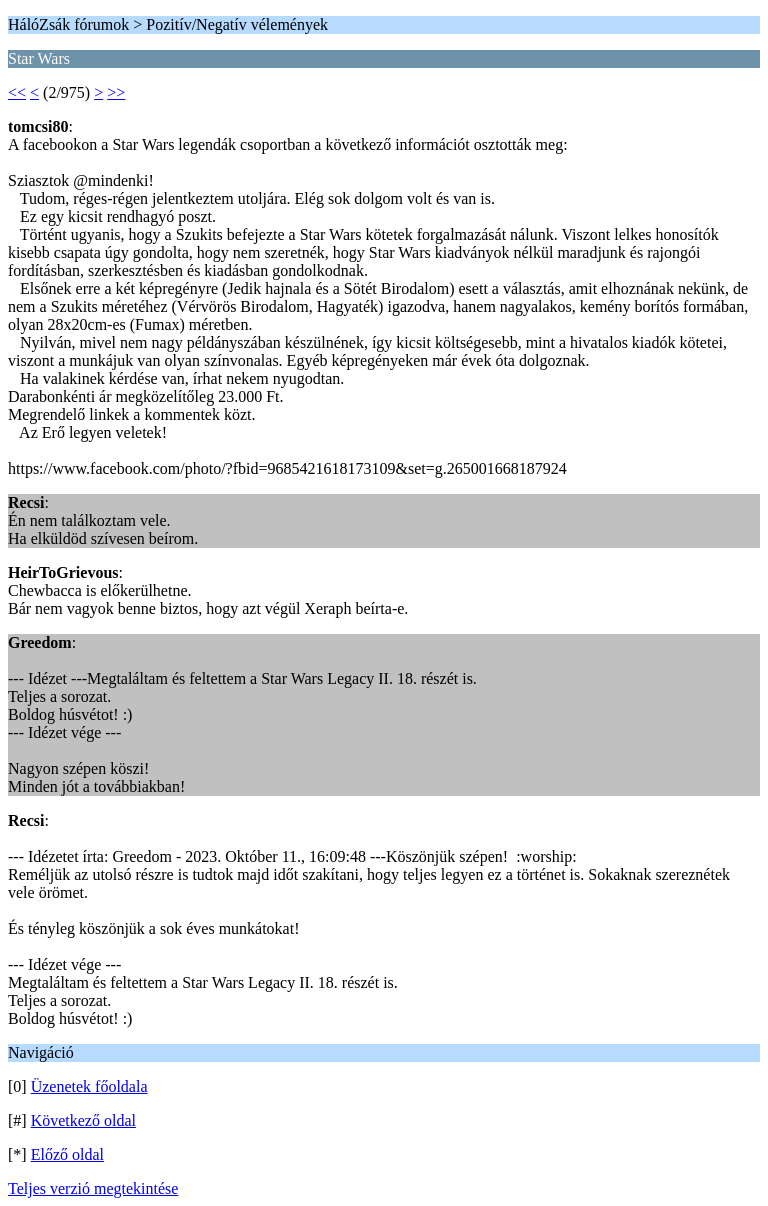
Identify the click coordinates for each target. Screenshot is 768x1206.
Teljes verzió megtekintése (93, 1188)
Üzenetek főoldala (89, 1086)
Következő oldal (83, 1120)
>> (116, 92)
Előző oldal (67, 1154)
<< (17, 92)
